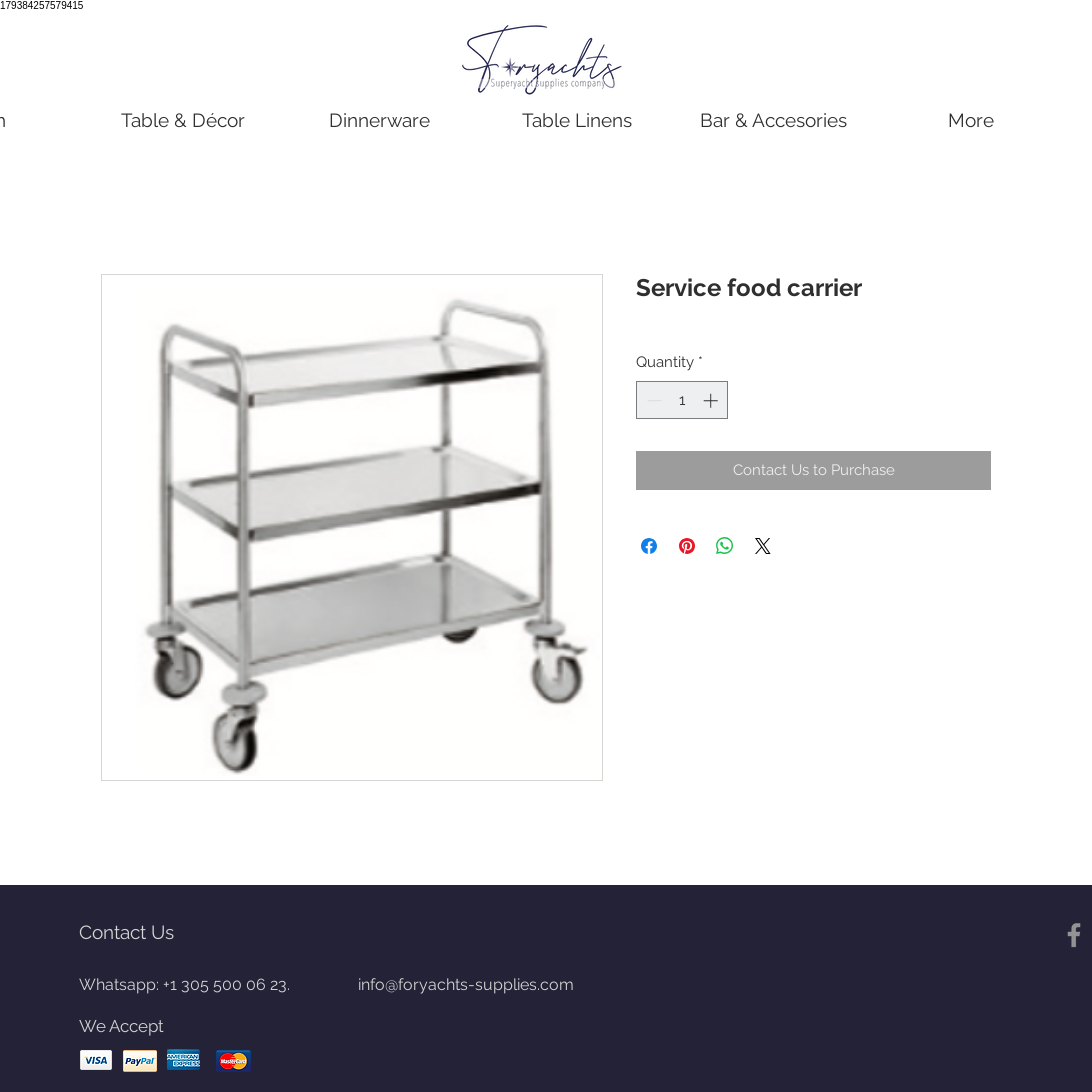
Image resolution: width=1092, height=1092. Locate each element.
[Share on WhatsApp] (725, 546)
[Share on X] (763, 546)
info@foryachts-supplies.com (466, 984)
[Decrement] (652, 400)
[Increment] (712, 400)
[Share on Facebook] (649, 546)
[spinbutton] (682, 400)
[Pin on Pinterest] (687, 546)
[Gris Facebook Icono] (1074, 935)
